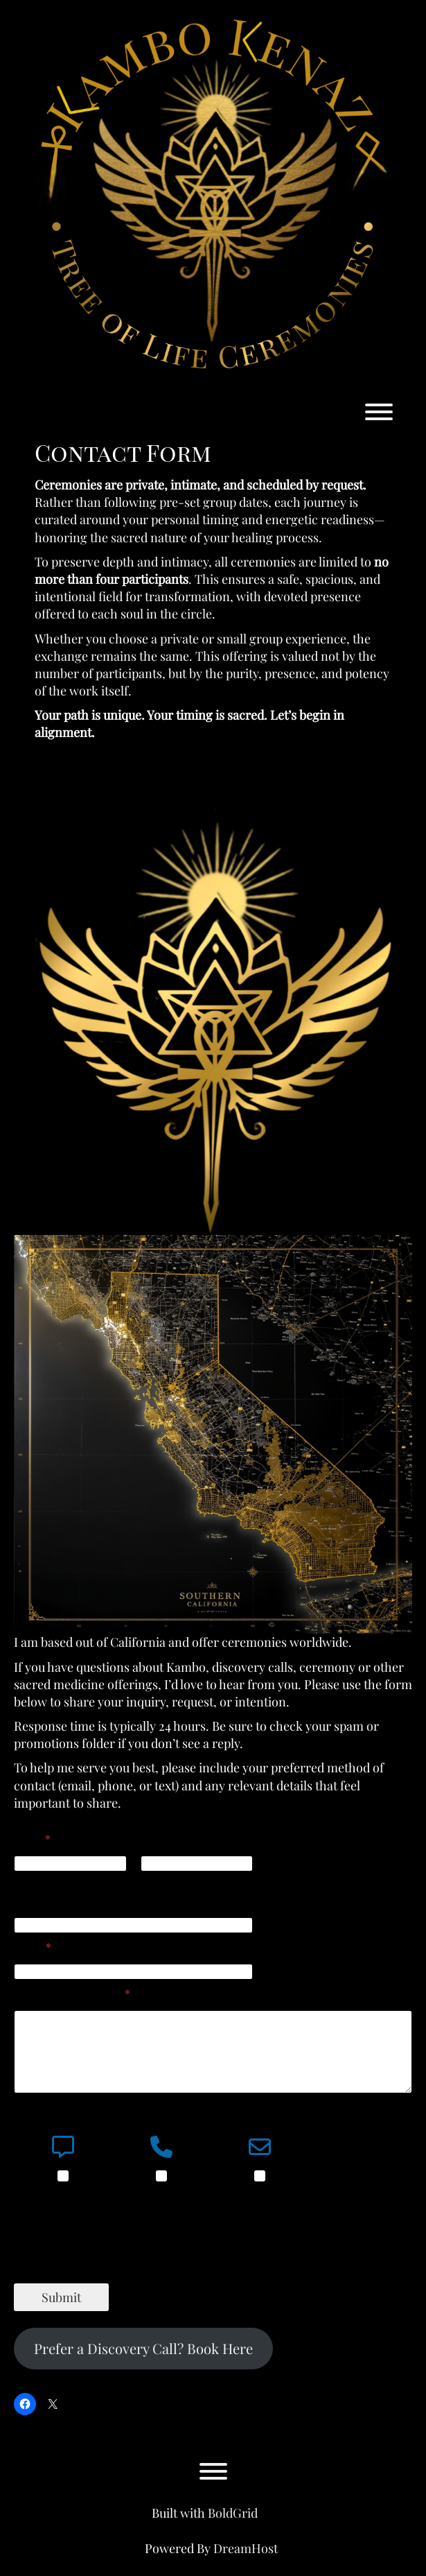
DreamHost (245, 2548)
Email (32, 1946)
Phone (29, 1900)
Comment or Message (72, 1993)
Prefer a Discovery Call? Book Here (143, 2348)
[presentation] (119, 2274)
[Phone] (133, 1925)
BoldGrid (233, 2513)
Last (150, 1881)
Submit (61, 2297)
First (24, 1881)
